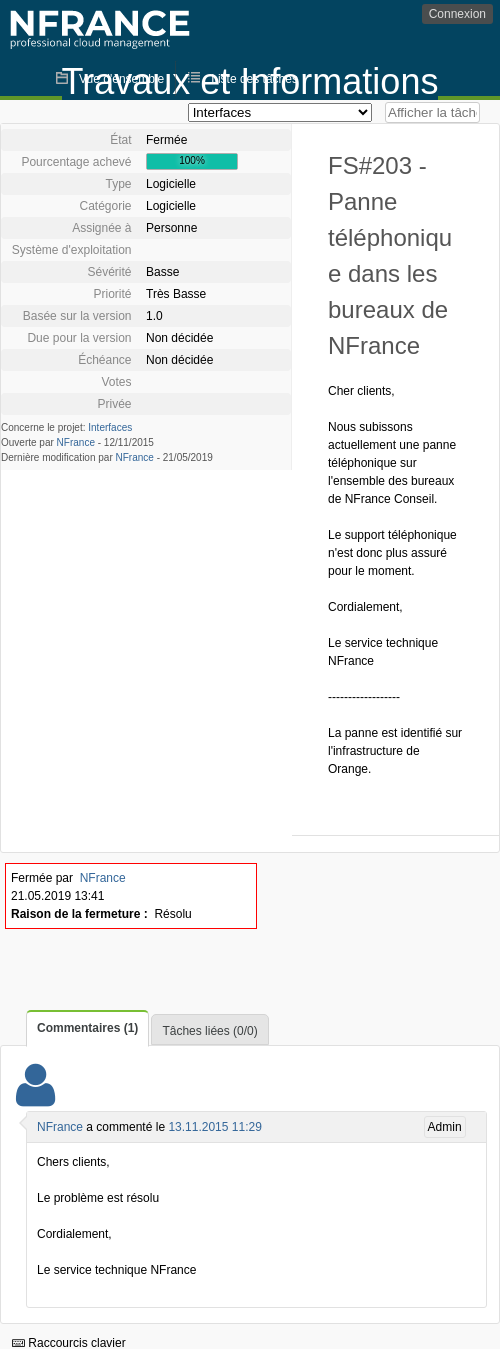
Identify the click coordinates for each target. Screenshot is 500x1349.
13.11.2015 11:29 (214, 1127)
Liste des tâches (254, 79)
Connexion (457, 14)
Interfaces (110, 427)
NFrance (76, 442)
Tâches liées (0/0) (209, 1031)
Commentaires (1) (87, 1028)
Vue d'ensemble (121, 79)
